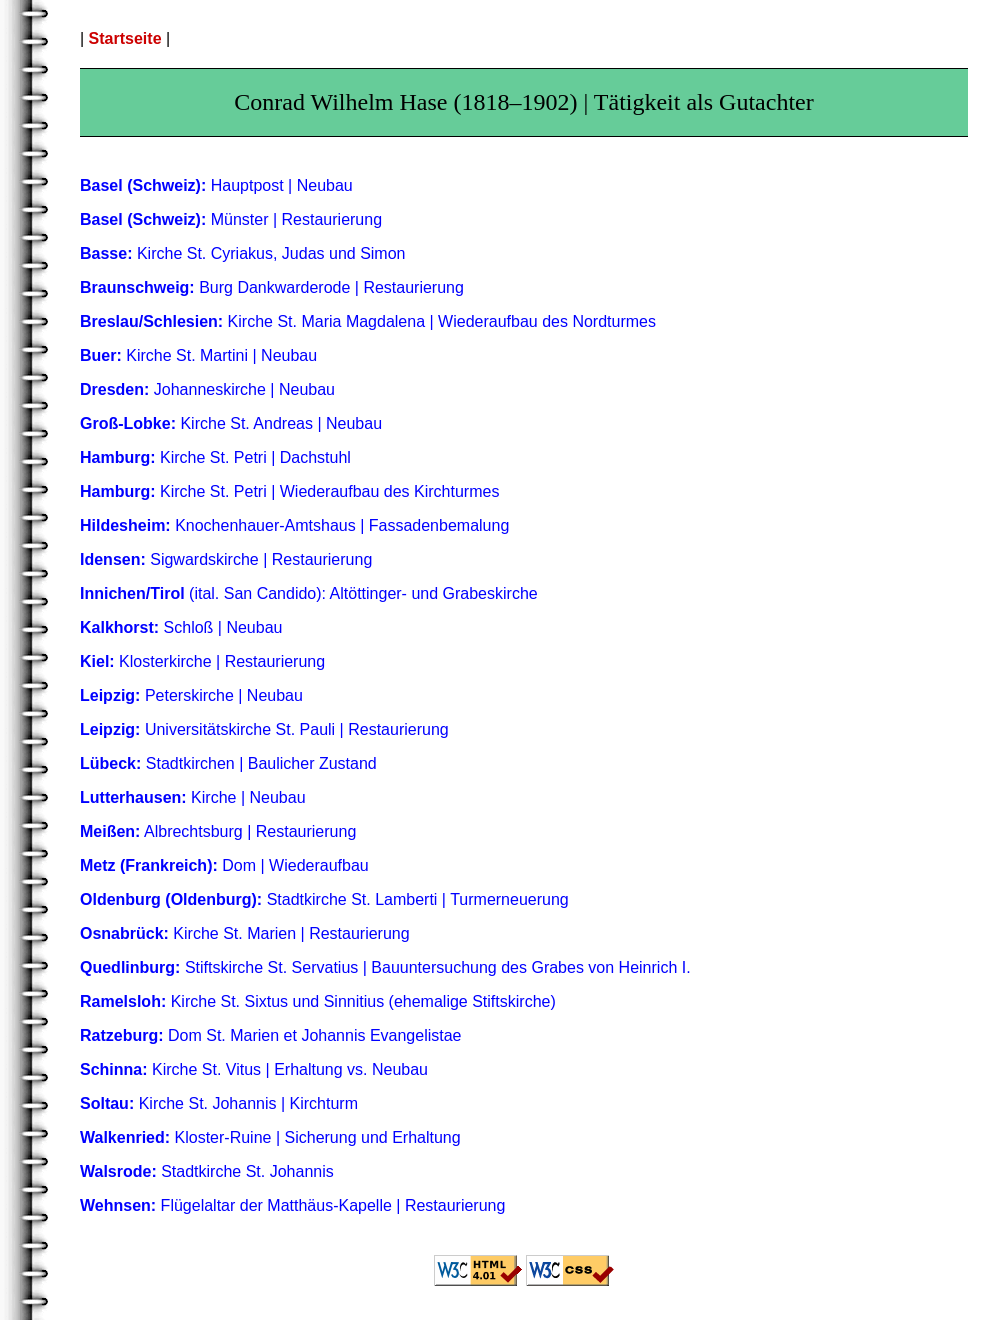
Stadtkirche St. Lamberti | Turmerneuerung (324, 899)
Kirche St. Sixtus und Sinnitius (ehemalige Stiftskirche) (318, 1001)
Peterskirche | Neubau (191, 695)
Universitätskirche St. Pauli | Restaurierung (264, 729)
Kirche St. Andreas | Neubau (231, 423)
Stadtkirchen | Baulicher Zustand (228, 763)
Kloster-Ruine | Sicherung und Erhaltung (270, 1137)
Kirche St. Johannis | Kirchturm (219, 1103)
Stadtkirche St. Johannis (207, 1171)
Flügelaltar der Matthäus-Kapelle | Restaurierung (292, 1205)
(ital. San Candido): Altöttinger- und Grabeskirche (309, 593)
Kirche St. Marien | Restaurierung (245, 933)
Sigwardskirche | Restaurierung (226, 559)
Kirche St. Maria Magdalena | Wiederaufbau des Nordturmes (368, 321)
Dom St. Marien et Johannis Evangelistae (271, 1035)
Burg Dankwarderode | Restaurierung (272, 287)
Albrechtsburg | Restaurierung (218, 831)
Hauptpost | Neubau (216, 185)
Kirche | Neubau (193, 797)
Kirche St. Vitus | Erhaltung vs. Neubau (254, 1069)
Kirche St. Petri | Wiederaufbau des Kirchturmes (289, 491)
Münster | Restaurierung (231, 219)
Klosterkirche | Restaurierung (202, 661)
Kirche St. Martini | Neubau (198, 355)
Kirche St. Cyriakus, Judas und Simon (243, 253)
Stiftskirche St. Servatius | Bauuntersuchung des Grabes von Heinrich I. (385, 967)
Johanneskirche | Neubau (207, 389)
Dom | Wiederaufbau (224, 865)
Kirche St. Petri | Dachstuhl (215, 457)
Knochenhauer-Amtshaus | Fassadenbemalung (294, 525)
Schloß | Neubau (181, 627)
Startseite (125, 38)
